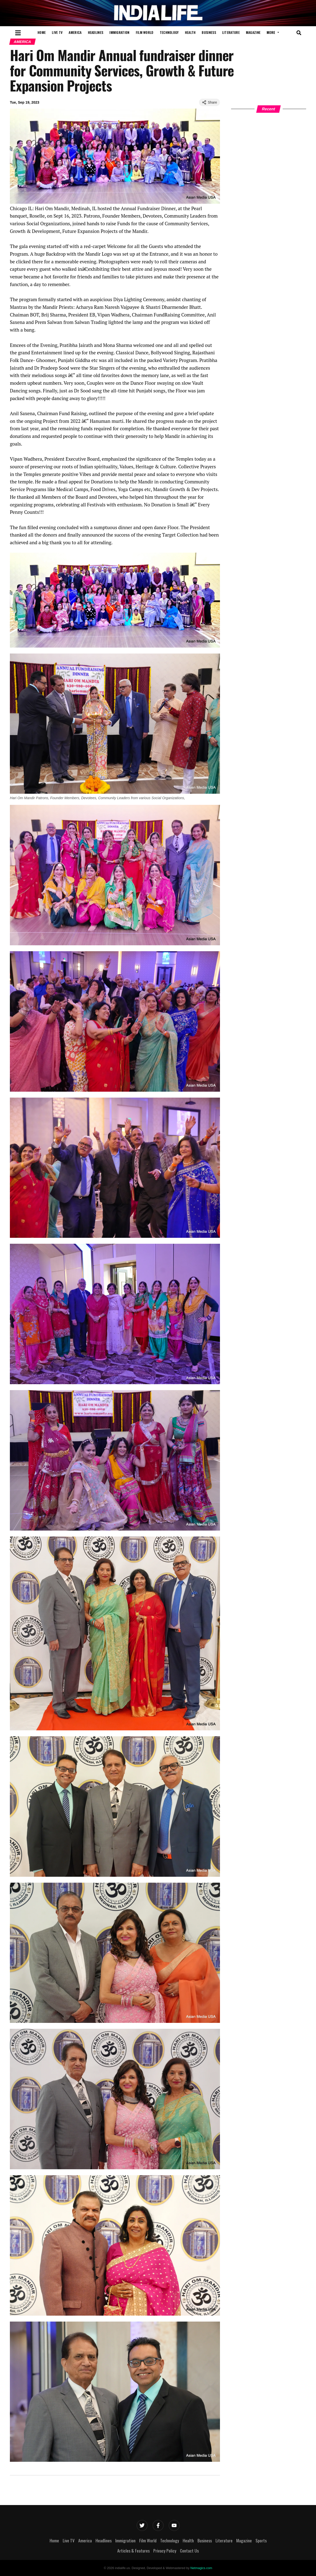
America (75, 32)
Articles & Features (133, 2550)
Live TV (57, 32)
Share (209, 102)
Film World (145, 32)
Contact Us (189, 2550)
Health (190, 32)
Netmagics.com (201, 2568)
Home (42, 32)
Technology (169, 32)
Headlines (95, 32)
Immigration (119, 32)
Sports (261, 2540)
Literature (231, 32)
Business (209, 32)
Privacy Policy (164, 2550)
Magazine (253, 32)
